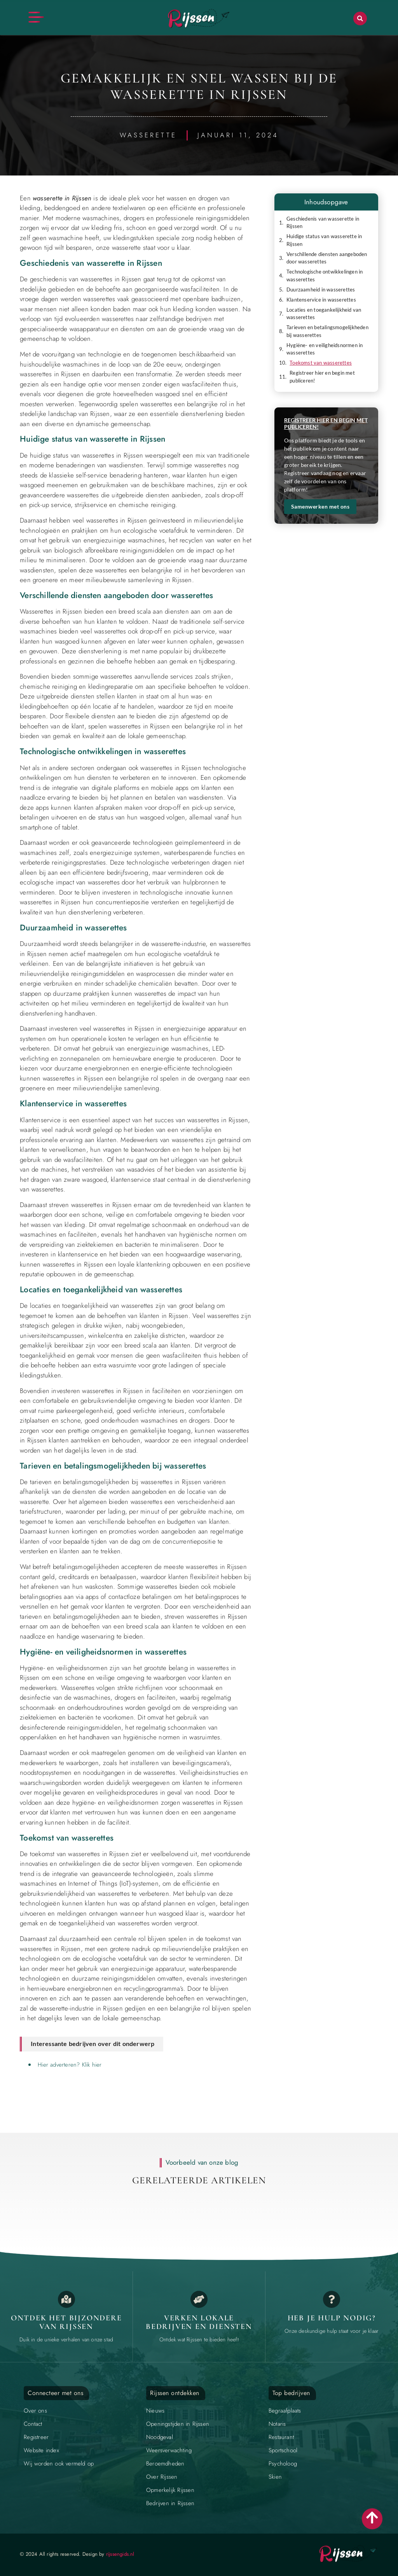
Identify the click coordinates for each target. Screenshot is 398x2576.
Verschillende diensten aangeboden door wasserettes (326, 258)
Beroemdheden (165, 2463)
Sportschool (283, 2450)
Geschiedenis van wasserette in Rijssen (322, 223)
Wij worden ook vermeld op (59, 2463)
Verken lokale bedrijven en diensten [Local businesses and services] (199, 2322)
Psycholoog (283, 2463)
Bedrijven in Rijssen (170, 2503)
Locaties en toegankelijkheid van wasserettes (323, 314)
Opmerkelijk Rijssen (170, 2490)
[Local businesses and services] (199, 2299)
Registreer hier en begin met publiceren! (322, 377)
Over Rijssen (161, 2476)
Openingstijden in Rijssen (177, 2424)
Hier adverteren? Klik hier (69, 2064)
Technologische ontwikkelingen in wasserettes (324, 275)
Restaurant (281, 2437)
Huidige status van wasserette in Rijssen (324, 240)
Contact (33, 2424)
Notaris (277, 2424)
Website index (41, 2450)
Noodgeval (159, 2437)
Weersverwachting (169, 2450)
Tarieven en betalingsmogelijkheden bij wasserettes (327, 331)
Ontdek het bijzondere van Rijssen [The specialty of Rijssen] (66, 2322)
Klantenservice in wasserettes (321, 300)
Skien (275, 2476)
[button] (360, 18)
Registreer (36, 2437)
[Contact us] (331, 2299)
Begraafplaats (285, 2410)
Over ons (35, 2410)
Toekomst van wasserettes (321, 363)
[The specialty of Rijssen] (66, 2299)
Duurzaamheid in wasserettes (320, 289)
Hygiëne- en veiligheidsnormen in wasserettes (324, 349)
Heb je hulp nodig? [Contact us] (332, 2318)
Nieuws (155, 2410)
